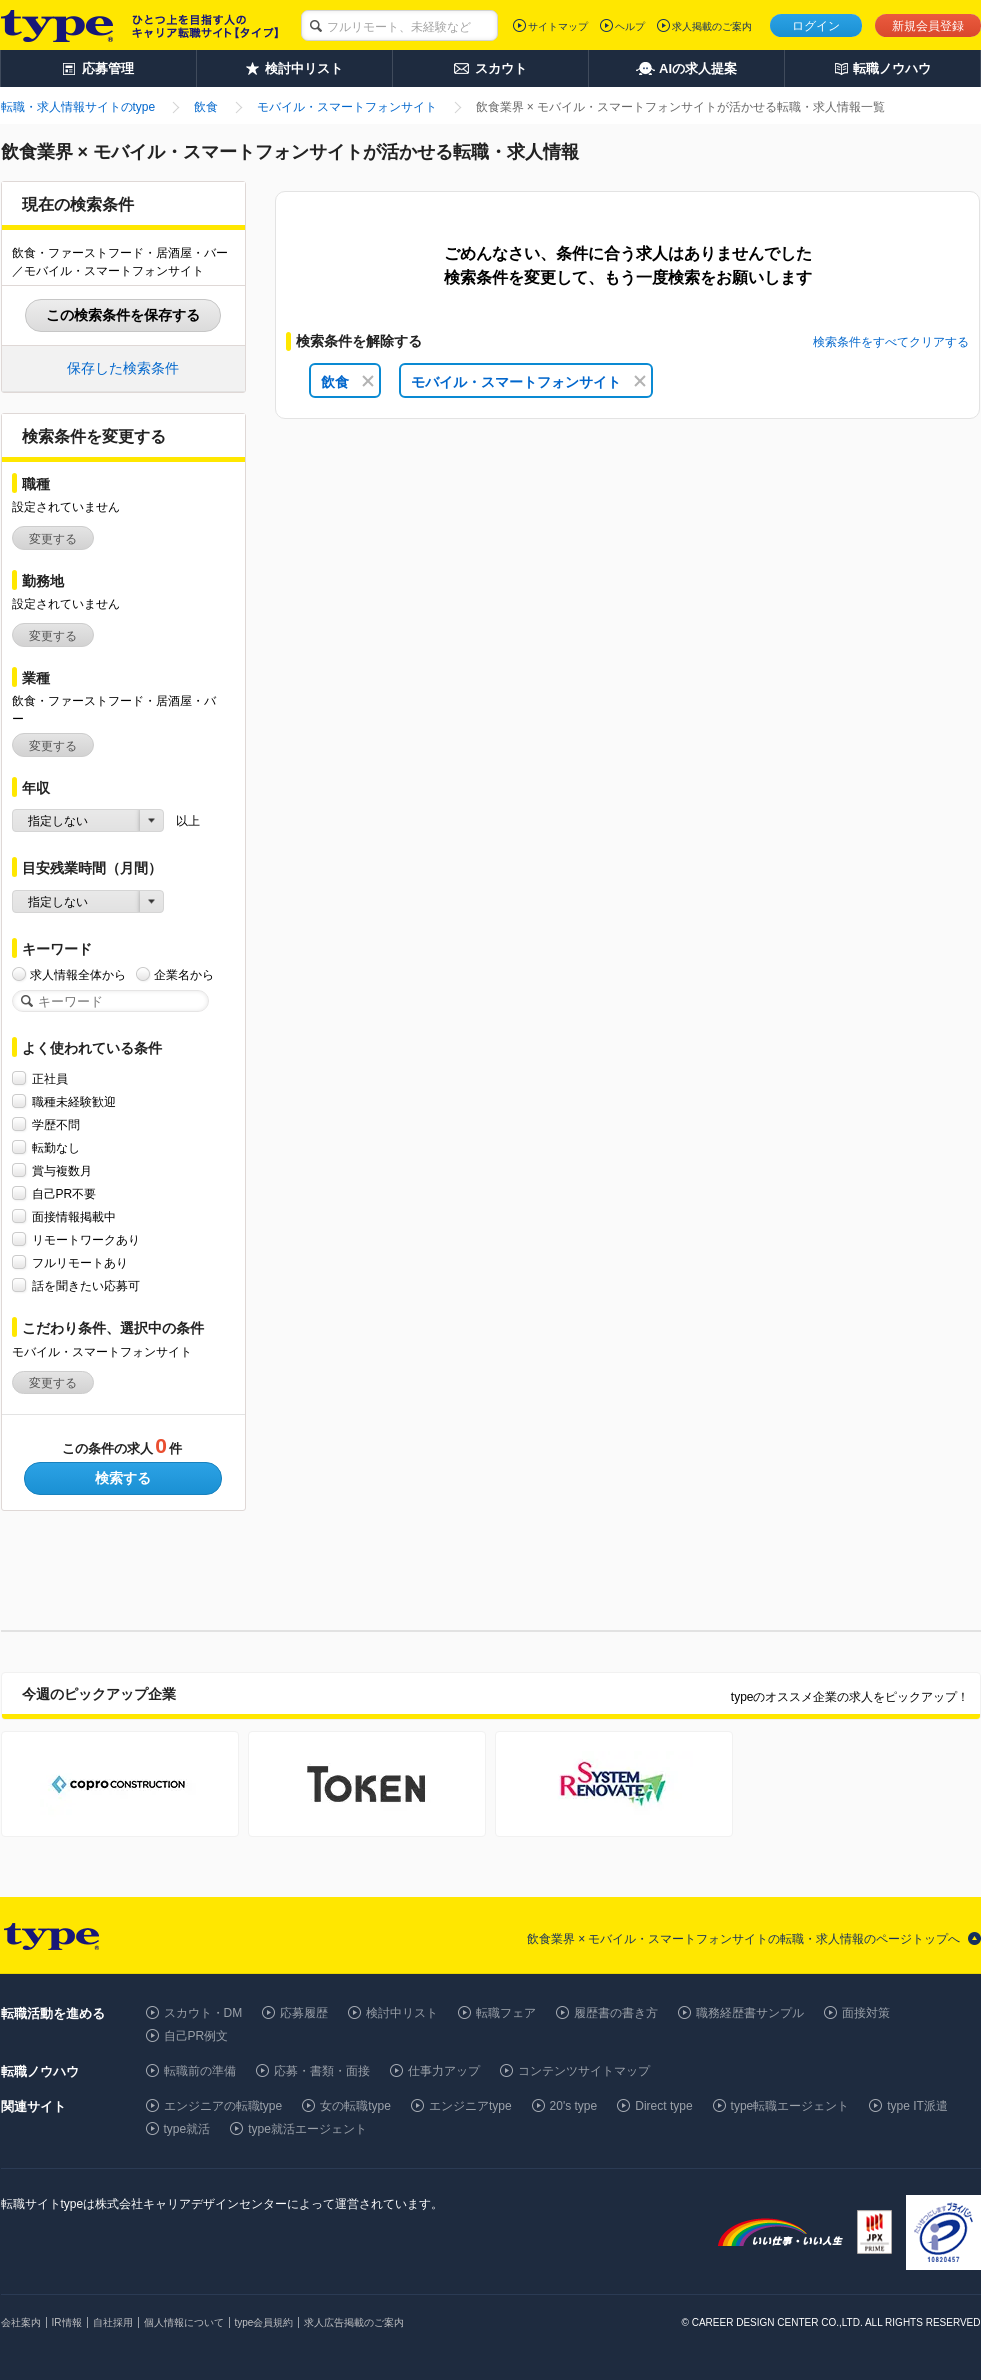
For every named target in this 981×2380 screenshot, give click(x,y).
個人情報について (184, 2322)
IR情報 (67, 2322)
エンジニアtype (470, 2106)
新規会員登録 (928, 26)
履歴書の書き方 (616, 2013)
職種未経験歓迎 (74, 1101)
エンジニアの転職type (223, 2106)
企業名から (184, 974)
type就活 (187, 2129)
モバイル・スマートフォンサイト (528, 382)
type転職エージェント (790, 2106)
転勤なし (56, 1147)
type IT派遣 (917, 2106)
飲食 (347, 382)
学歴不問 (56, 1124)
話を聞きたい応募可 (86, 1285)
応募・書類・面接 (322, 2071)
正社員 (50, 1078)
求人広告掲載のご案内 (354, 2322)
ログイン (816, 26)
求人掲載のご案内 (712, 26)
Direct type (663, 2106)
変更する (53, 539)
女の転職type (355, 2106)
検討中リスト (402, 2013)
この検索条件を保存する (123, 315)
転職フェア (506, 2013)
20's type (574, 2106)
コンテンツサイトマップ (584, 2071)
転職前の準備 (200, 2071)
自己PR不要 (64, 1193)
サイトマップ (558, 26)
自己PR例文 (196, 2036)
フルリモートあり (80, 1262)
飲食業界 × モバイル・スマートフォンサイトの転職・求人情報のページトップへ (744, 1939)
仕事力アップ (444, 2071)
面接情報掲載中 (74, 1216)
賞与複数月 (62, 1170)
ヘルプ (630, 26)
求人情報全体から (78, 974)
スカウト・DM (203, 2013)
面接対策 (866, 2013)
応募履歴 (304, 2013)
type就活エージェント (307, 2129)
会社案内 (21, 2322)
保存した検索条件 (123, 368)
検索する (123, 1478)
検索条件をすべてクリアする (891, 342)
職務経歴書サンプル (750, 2013)
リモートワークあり (86, 1239)
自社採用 (113, 2322)
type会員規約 (264, 2322)
